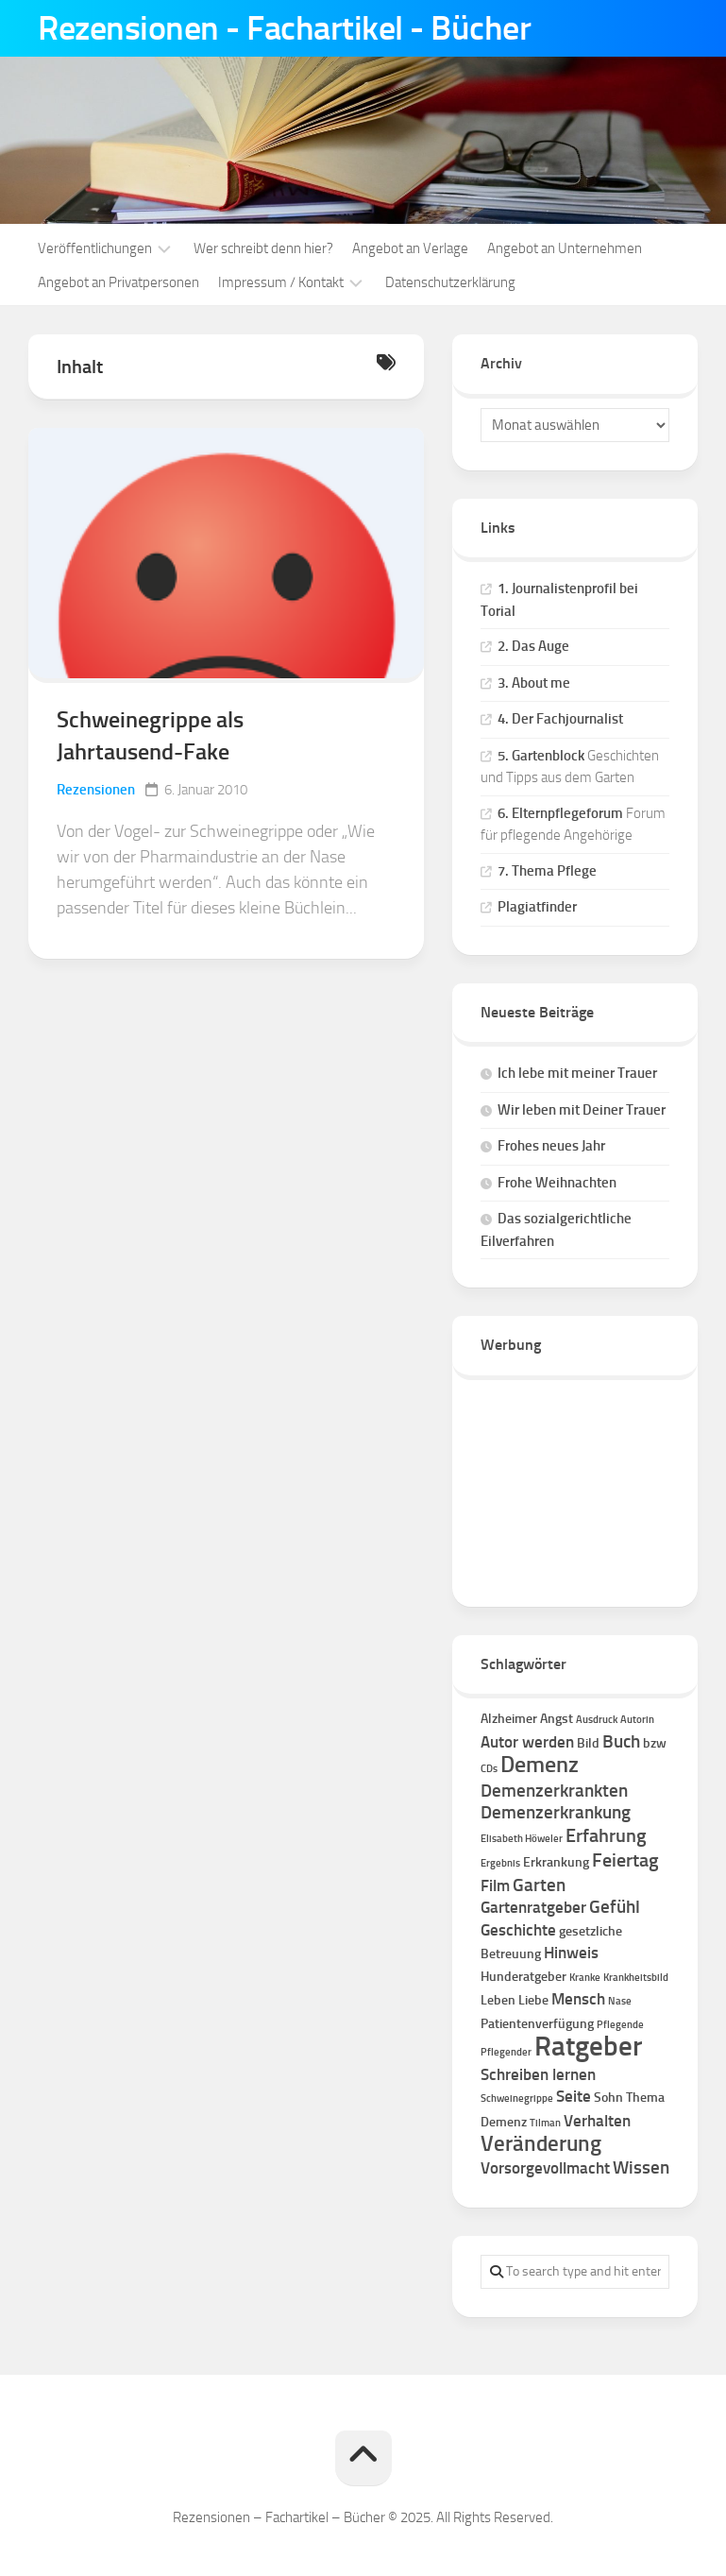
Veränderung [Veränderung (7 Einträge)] (541, 2144)
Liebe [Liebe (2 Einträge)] (533, 2000)
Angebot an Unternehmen (564, 248)
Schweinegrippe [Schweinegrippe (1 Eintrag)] (517, 2098)
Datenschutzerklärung (450, 282)
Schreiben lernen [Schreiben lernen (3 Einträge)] (538, 2074)
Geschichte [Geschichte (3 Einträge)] (518, 1929)
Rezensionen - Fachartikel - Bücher (284, 28)
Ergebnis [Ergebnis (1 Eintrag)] (500, 1863)
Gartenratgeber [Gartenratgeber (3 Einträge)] (533, 1907)
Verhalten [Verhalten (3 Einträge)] (597, 2120)
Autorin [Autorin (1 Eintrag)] (637, 1720)
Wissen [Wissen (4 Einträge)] (641, 2167)
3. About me (534, 682)
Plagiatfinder (537, 906)
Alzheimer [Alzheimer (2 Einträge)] (509, 1719)
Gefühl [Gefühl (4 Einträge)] (614, 1907)
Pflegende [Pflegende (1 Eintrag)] (620, 2025)
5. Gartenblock (541, 755)
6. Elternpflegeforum (560, 813)
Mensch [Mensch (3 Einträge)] (578, 1998)
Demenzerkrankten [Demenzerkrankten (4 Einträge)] (554, 1790)
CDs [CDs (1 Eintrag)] (489, 1769)
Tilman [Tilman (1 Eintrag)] (545, 2123)
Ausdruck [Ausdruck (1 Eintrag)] (596, 1720)
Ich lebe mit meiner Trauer (577, 1073)
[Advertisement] (575, 1484)
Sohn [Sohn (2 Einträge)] (608, 2098)
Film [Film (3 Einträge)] (495, 1885)
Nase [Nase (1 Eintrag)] (620, 2001)
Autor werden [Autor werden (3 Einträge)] (527, 1741)
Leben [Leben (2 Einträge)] (498, 2000)
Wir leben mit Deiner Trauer (582, 1109)
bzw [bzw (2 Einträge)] (655, 1743)
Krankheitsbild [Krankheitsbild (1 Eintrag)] (635, 1977)
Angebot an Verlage (410, 248)
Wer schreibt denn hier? (263, 248)
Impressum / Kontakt (281, 282)
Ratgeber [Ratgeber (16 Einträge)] (588, 2045)
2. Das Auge (533, 646)
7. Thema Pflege (547, 870)
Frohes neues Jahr (551, 1145)
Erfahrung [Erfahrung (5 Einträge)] (606, 1835)
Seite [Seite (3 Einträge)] (573, 2096)
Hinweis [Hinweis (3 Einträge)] (571, 1952)
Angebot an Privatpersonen (118, 282)
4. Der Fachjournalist (560, 718)
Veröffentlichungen (95, 248)
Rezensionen (96, 789)
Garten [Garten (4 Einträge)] (539, 1885)
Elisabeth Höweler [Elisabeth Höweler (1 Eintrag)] (522, 1839)
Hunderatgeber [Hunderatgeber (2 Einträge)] (523, 1977)
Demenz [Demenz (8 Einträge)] (539, 1764)
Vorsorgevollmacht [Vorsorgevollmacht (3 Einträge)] (545, 2167)
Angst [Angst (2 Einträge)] (556, 1719)
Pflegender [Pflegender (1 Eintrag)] (506, 2052)
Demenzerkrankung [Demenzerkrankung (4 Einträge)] (556, 1812)
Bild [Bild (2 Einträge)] (588, 1743)
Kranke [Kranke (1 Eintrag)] (584, 1977)
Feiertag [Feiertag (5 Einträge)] (625, 1860)
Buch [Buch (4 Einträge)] (621, 1741)
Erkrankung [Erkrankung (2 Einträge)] (556, 1862)
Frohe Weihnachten (557, 1182)
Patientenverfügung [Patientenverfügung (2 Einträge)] (537, 2024)
